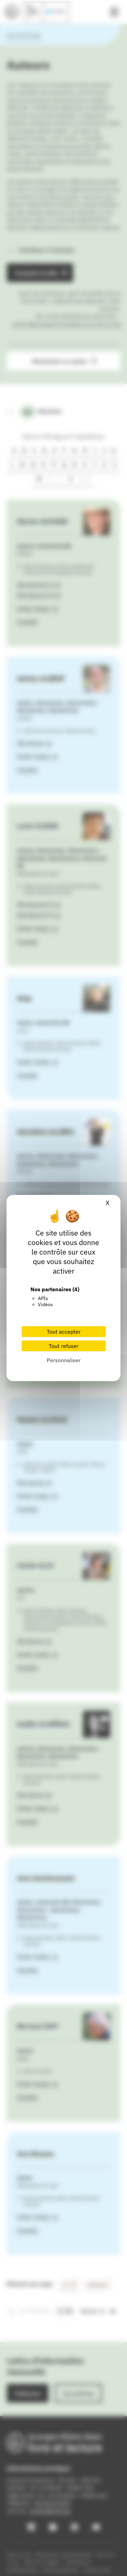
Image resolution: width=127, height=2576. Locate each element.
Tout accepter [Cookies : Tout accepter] (64, 1331)
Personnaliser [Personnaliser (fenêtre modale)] (64, 1360)
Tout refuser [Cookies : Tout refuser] (64, 1345)
